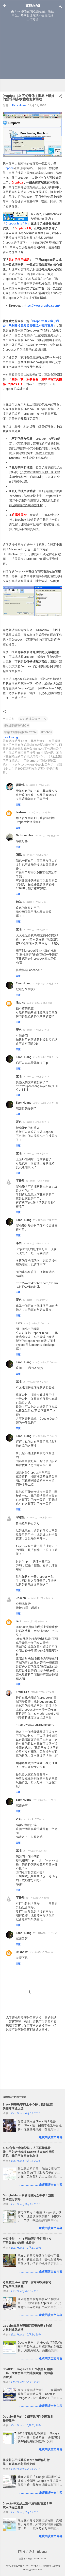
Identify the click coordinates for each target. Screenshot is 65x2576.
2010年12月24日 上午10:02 (39, 1517)
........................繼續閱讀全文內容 (40, 2137)
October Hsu (24, 835)
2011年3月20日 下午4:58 (42, 1692)
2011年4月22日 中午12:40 (45, 1933)
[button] (60, 96)
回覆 (18, 804)
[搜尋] (60, 7)
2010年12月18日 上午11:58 (45, 1103)
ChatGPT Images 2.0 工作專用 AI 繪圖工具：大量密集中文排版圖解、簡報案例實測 (28, 2373)
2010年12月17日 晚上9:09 (35, 902)
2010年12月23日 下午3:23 (35, 1382)
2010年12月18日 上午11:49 (36, 1076)
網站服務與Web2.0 (16, 725)
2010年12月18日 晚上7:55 (45, 1220)
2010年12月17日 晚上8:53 (38, 785)
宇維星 (20, 1180)
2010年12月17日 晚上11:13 (36, 1030)
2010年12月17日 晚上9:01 (41, 812)
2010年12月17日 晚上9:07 (35, 855)
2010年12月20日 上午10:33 (45, 1362)
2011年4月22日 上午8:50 (37, 1898)
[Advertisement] (32, 56)
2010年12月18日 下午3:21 (38, 1181)
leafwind (22, 812)
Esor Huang (24, 983)
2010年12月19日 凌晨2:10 (35, 1300)
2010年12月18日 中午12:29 (36, 1122)
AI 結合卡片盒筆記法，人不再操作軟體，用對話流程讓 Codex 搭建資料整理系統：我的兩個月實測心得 (28, 2152)
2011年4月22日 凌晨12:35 (35, 1850)
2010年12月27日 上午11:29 (40, 1598)
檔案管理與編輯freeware (20, 732)
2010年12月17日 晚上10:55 (39, 1003)
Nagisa (20, 1002)
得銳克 (20, 785)
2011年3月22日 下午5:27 (44, 1800)
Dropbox (8, 168)
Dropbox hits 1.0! (17, 223)
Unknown (22, 1952)
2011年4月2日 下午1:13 (34, 1819)
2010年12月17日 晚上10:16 (45, 983)
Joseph (21, 1598)
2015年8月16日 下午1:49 (41, 1952)
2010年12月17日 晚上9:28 (35, 929)
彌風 (19, 854)
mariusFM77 (40, 2558)
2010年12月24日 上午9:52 (45, 1436)
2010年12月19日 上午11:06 (36, 1323)
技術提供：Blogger (32, 2551)
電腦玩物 (32, 5)
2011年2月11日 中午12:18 (34, 1621)
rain (18, 1621)
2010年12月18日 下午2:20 (35, 1153)
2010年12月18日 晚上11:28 (36, 1243)
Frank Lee (22, 1692)
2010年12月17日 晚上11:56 (45, 1057)
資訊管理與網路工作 (33, 719)
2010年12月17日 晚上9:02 (46, 835)
